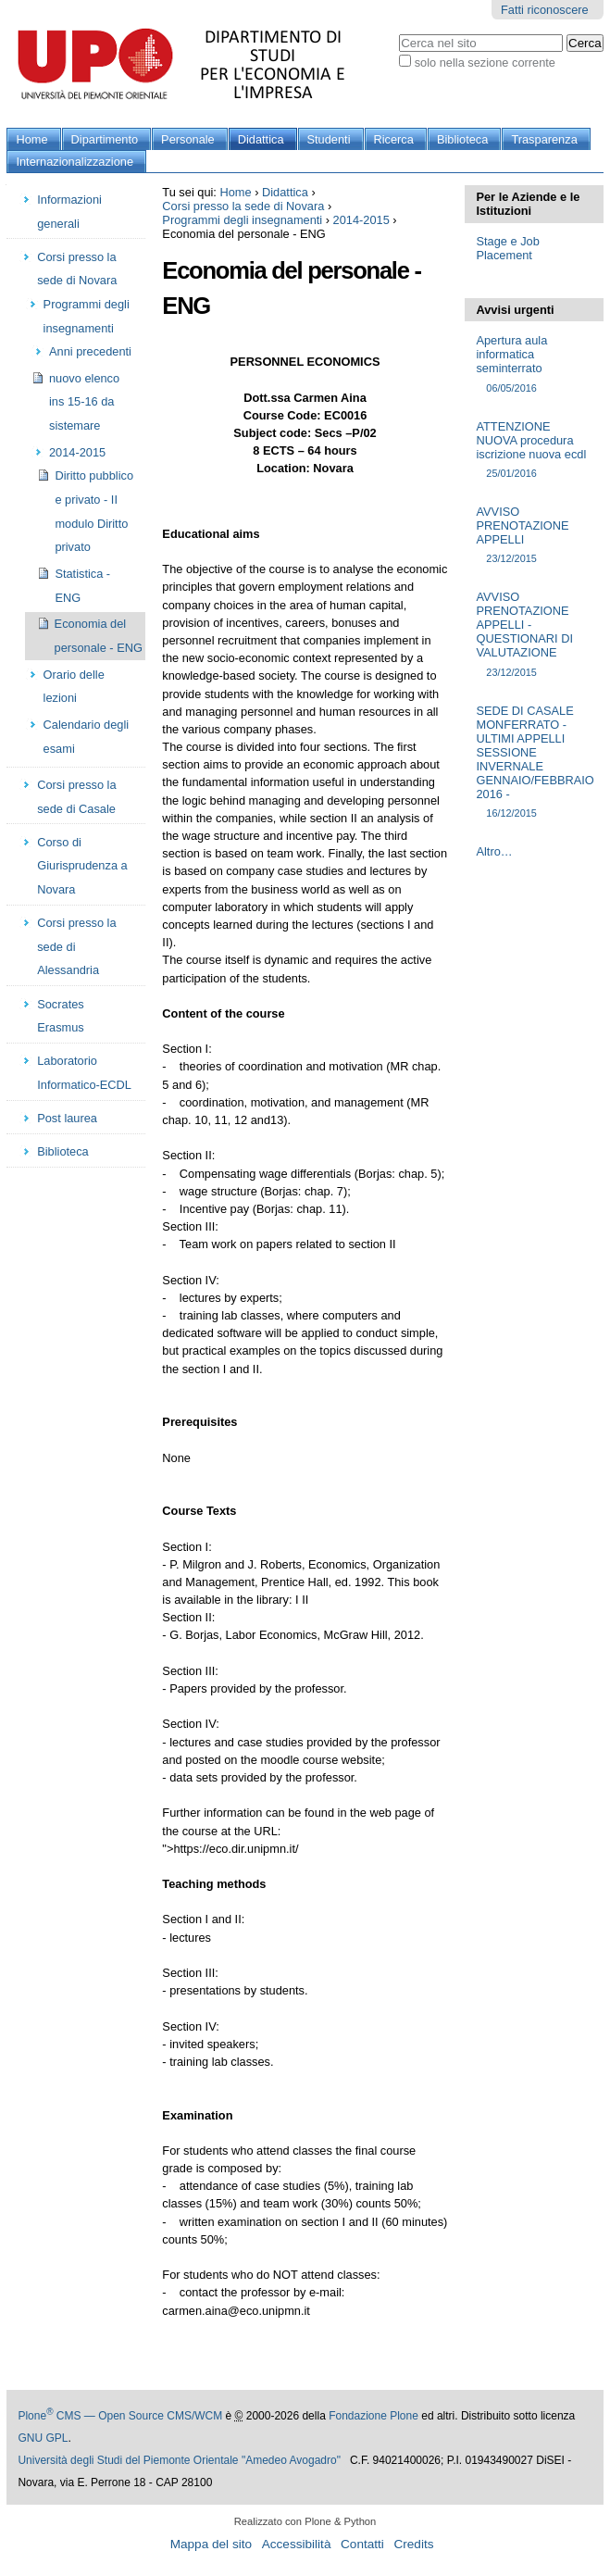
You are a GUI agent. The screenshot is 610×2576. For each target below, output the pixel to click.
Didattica (261, 139)
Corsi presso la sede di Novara (243, 206)
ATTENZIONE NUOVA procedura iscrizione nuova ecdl (533, 450)
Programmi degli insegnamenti (242, 220)
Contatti (362, 2544)
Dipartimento (105, 139)
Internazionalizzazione (74, 162)
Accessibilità (296, 2544)
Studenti (329, 139)
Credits (413, 2544)
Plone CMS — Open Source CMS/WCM (120, 2415)
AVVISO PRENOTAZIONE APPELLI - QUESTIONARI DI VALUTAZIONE (533, 635)
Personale (188, 139)
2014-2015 (361, 220)
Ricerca (394, 139)
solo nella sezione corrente (485, 62)
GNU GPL (43, 2438)
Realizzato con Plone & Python (305, 2521)
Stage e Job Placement (507, 248)
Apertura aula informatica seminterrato (533, 364)
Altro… (494, 851)
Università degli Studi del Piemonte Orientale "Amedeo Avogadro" (179, 2460)
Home (31, 139)
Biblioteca (463, 139)
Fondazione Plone (373, 2415)
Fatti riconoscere (545, 10)
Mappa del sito (211, 2544)
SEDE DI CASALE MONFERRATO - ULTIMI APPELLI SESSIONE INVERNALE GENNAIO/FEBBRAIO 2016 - (534, 762)
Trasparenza (544, 139)
